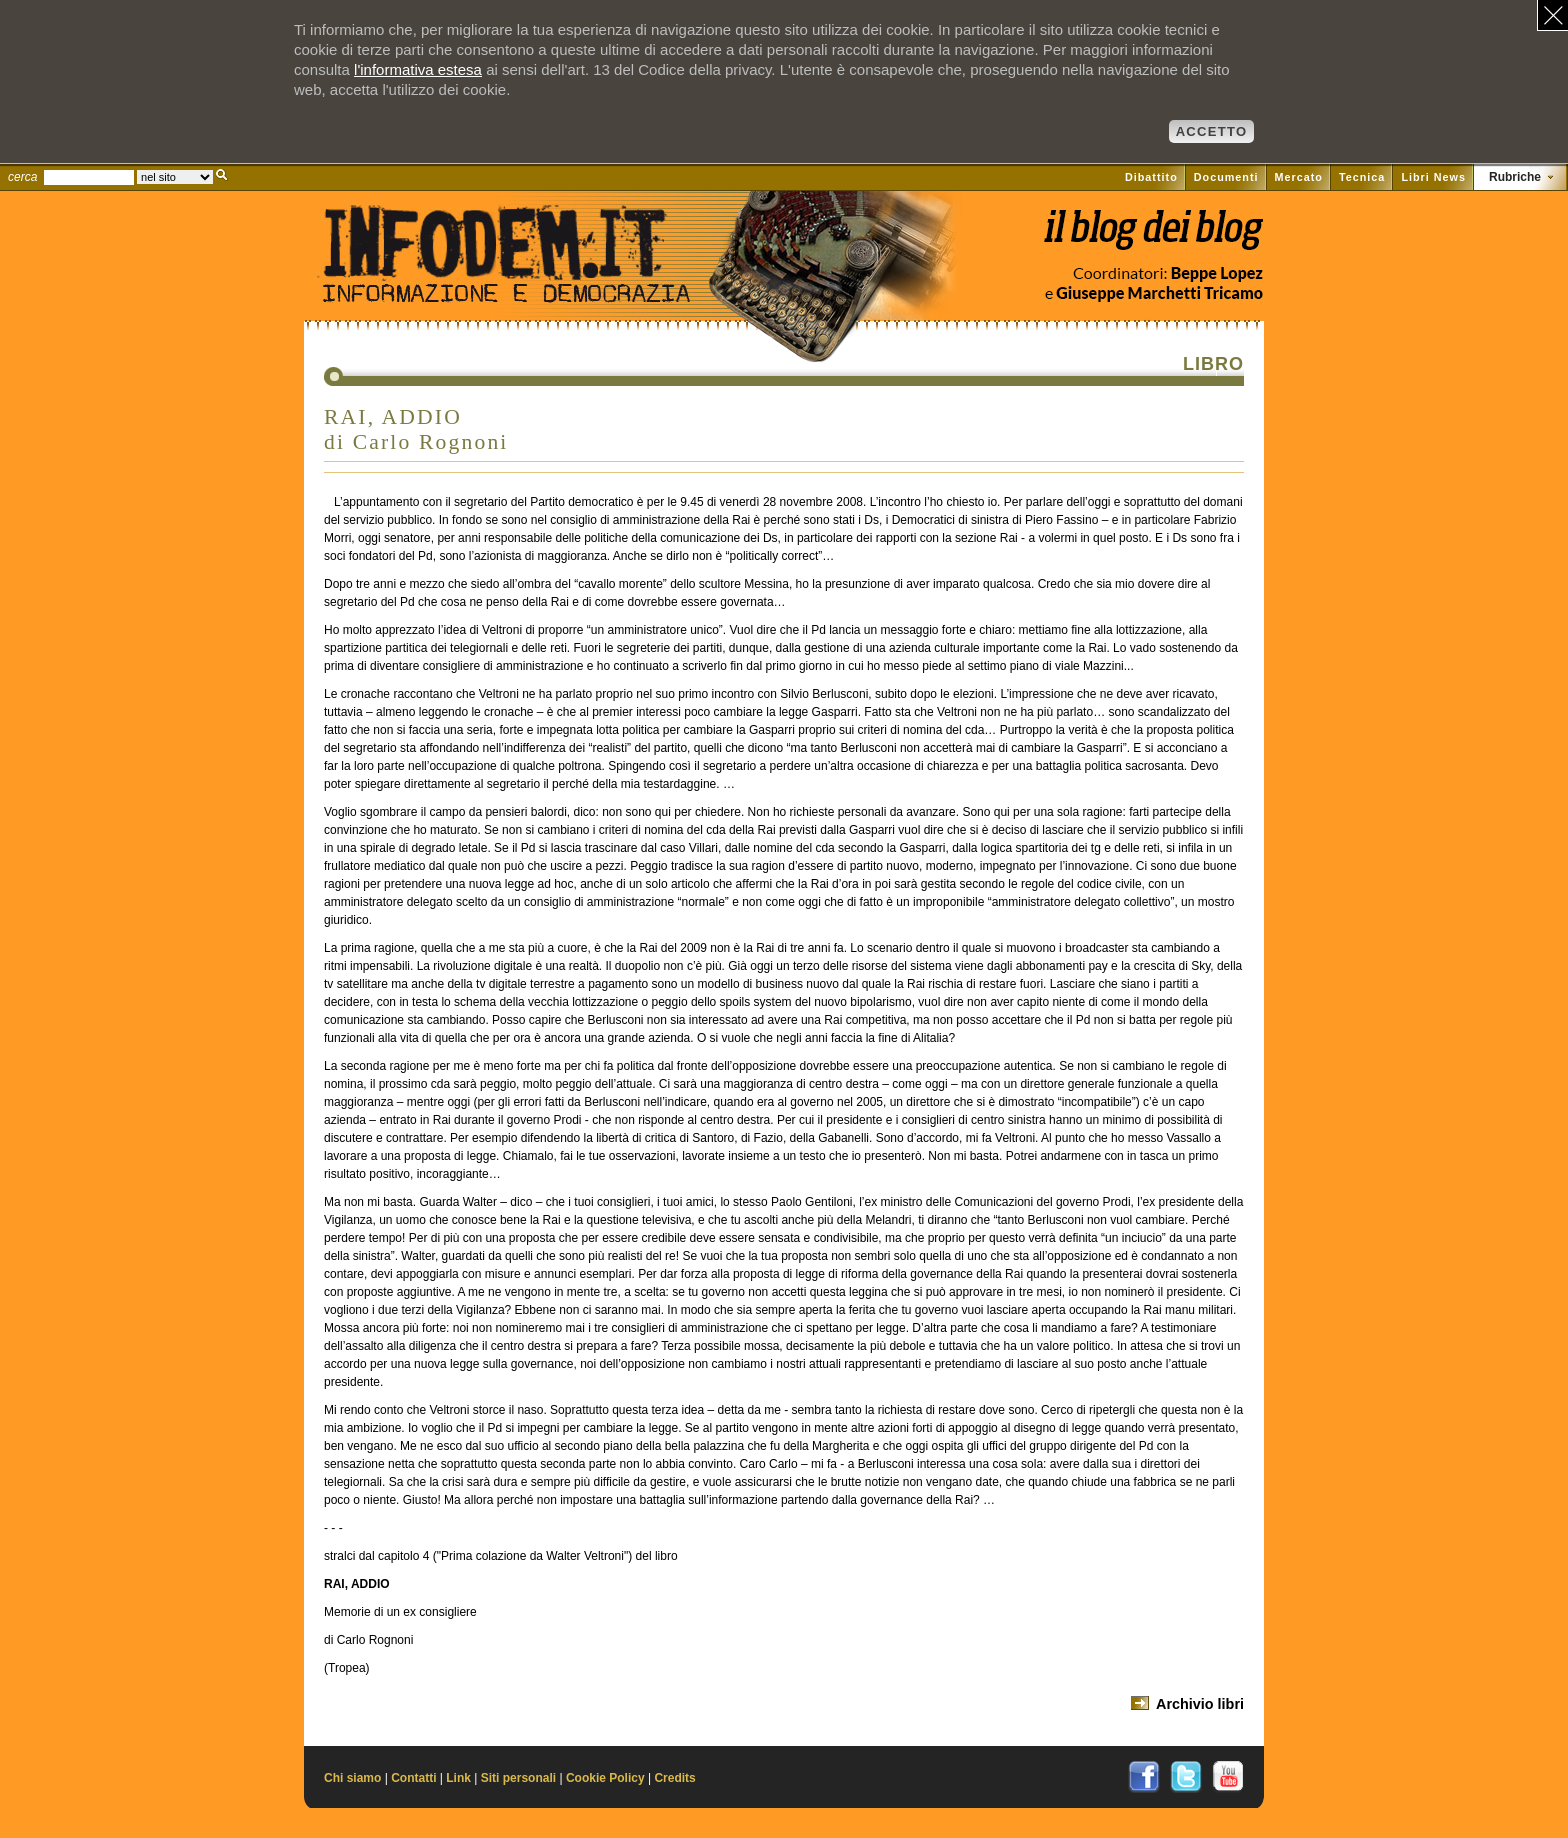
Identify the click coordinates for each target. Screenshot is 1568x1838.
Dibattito (1151, 177)
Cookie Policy (605, 1778)
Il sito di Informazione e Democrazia (538, 285)
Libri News (1433, 177)
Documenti (1226, 177)
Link (458, 1778)
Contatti (413, 1778)
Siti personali (518, 1778)
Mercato (1299, 177)
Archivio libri (1200, 1704)
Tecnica (1362, 177)
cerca (22, 177)
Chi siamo (352, 1778)
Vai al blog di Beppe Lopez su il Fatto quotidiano (1152, 237)
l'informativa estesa (418, 69)
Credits (674, 1778)
